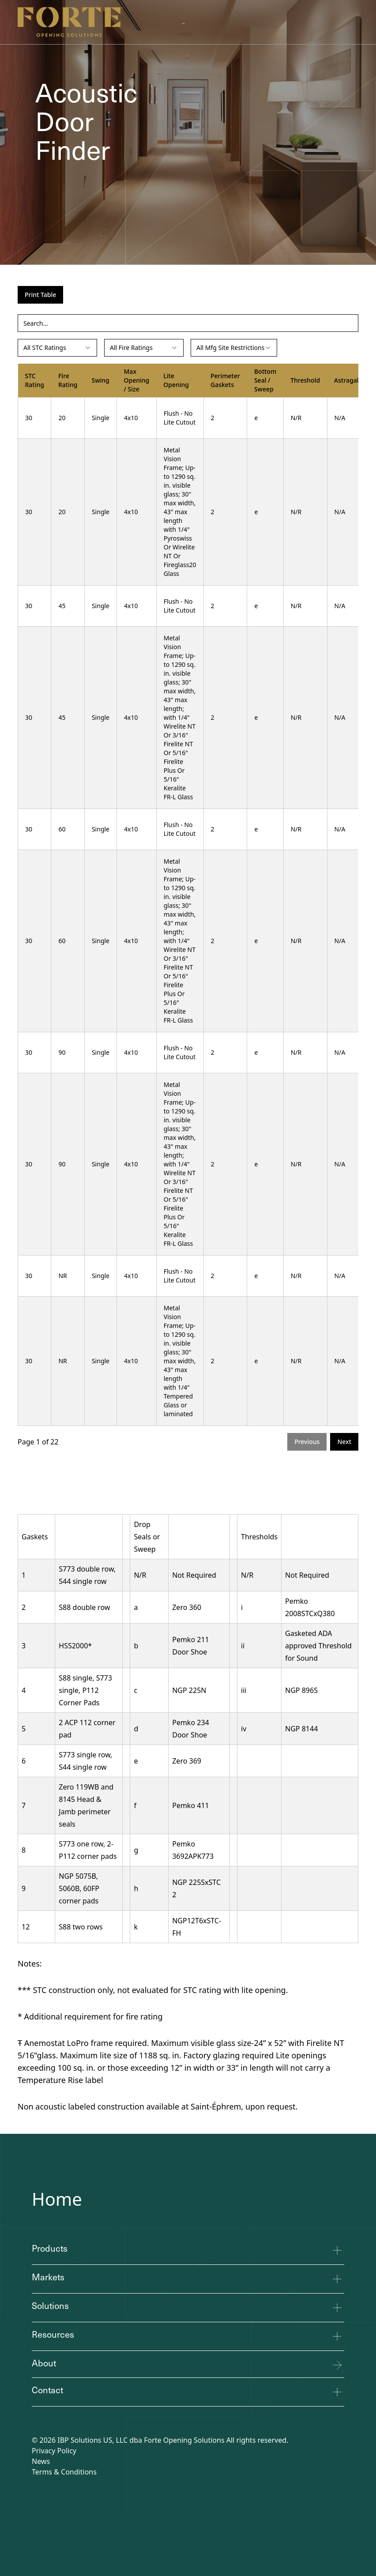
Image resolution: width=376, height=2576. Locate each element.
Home (57, 2199)
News (41, 2461)
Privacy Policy (54, 2451)
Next (344, 1441)
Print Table (40, 294)
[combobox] (57, 348)
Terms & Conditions (64, 2472)
